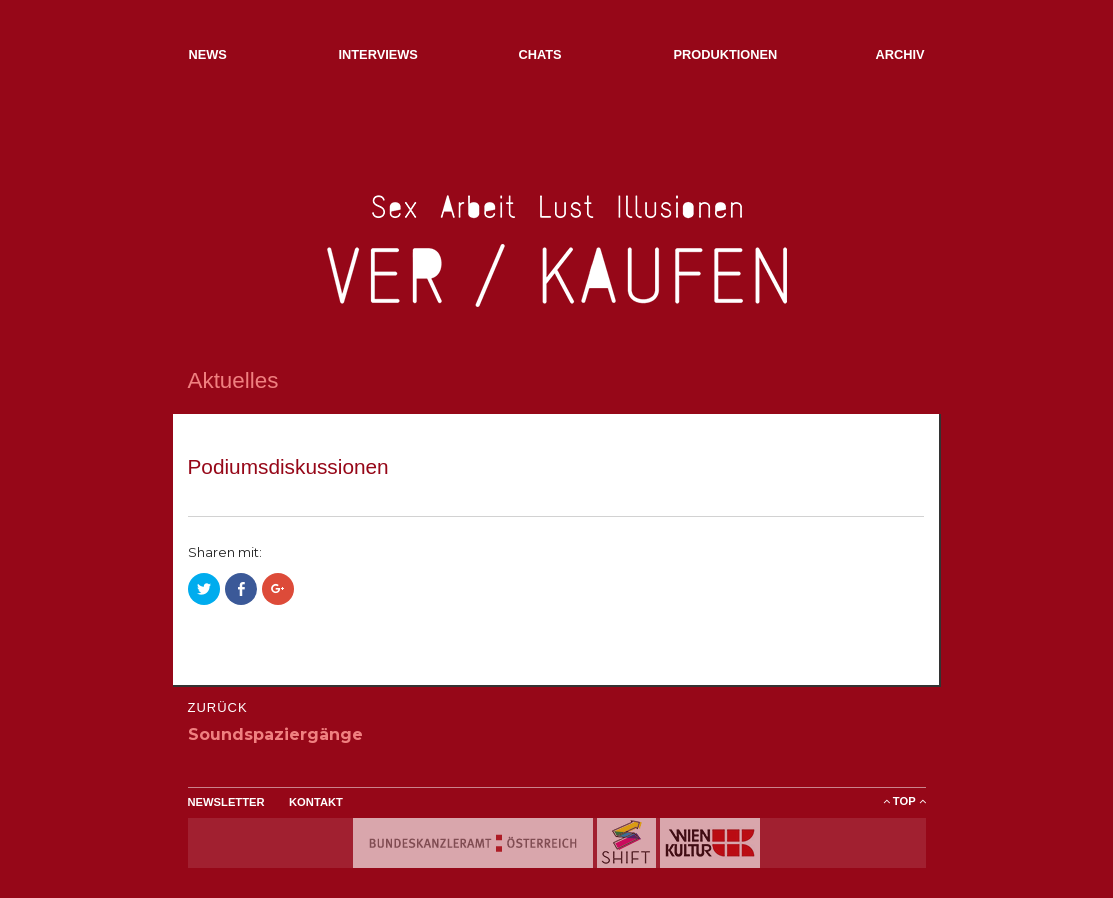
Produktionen (726, 54)
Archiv (899, 54)
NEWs (208, 54)
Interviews (378, 54)
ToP (904, 801)
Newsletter (226, 802)
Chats (540, 54)
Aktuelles (233, 380)
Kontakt (316, 802)
